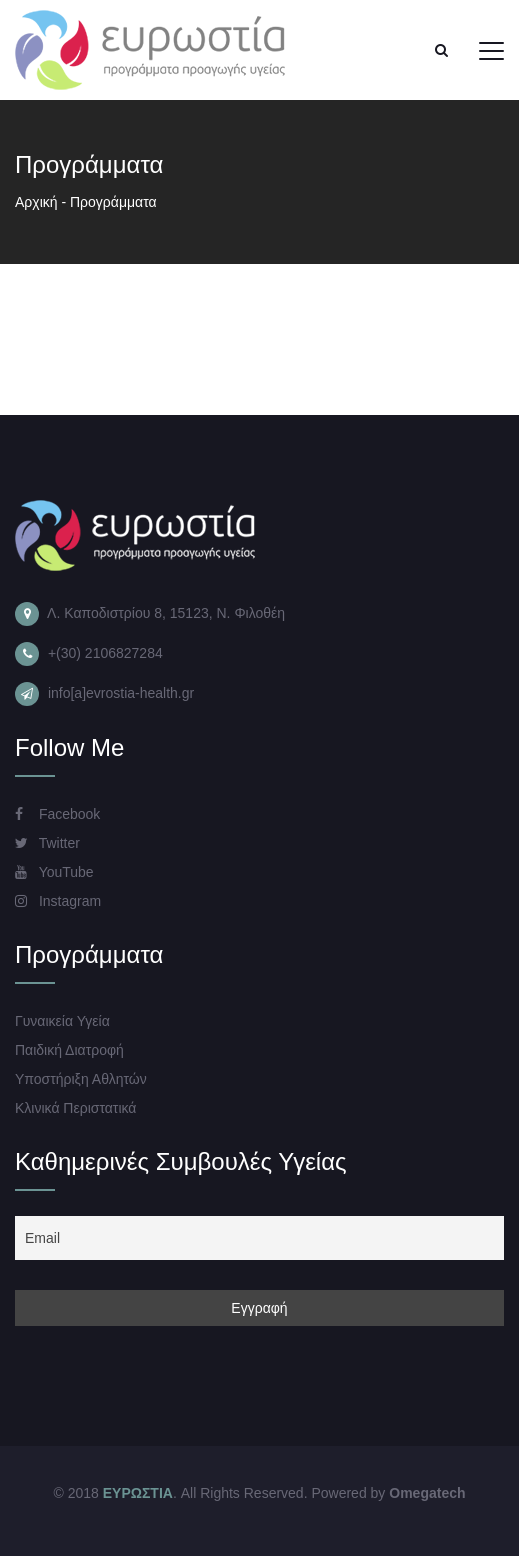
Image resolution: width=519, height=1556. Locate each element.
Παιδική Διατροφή (69, 1050)
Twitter (47, 843)
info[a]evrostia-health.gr (121, 693)
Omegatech (427, 1493)
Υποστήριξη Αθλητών (81, 1079)
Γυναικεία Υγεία (62, 1021)
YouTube (54, 872)
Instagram (58, 901)
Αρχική (36, 202)
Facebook (57, 814)
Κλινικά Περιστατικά (75, 1108)
